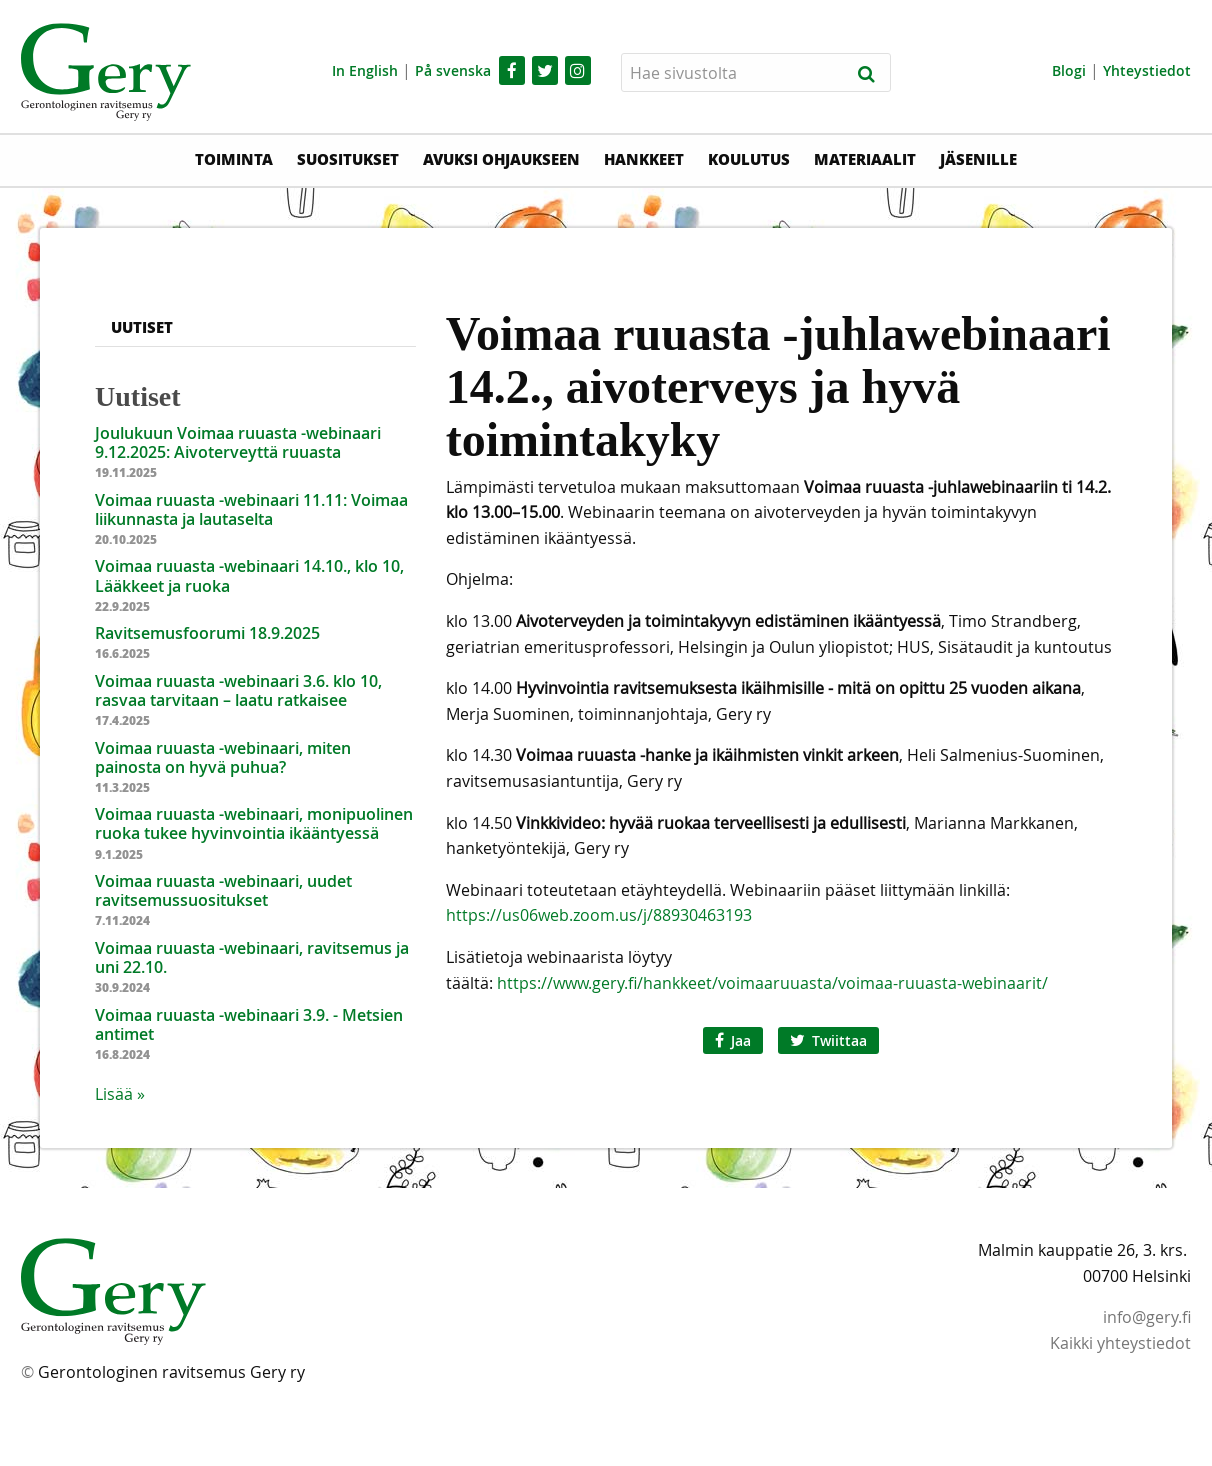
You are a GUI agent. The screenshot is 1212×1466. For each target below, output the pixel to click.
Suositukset (348, 159)
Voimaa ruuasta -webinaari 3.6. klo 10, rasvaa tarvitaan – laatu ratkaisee (238, 690)
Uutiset (142, 327)
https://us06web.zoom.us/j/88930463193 (599, 915)
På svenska (453, 70)
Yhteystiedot (1147, 70)
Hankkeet (644, 159)
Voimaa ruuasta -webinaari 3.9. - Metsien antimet (249, 1024)
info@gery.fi (1147, 1317)
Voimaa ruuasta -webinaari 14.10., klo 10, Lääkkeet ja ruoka (249, 575)
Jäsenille (978, 159)
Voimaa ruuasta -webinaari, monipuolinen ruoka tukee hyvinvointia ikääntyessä (254, 823)
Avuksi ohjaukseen (501, 159)
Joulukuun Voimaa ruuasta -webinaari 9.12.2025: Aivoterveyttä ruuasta (238, 442)
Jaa (733, 1040)
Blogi (1069, 70)
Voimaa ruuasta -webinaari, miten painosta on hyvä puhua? (223, 757)
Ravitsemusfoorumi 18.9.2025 (207, 633)
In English (365, 70)
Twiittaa (828, 1040)
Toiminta (234, 159)
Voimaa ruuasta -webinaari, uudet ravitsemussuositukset (223, 890)
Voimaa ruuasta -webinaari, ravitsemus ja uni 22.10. (252, 957)
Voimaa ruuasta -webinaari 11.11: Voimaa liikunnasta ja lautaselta (251, 509)
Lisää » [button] (120, 1094)
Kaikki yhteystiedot (1120, 1343)
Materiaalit (865, 159)
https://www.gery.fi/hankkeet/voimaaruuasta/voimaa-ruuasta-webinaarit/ (770, 983)
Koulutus (749, 159)
